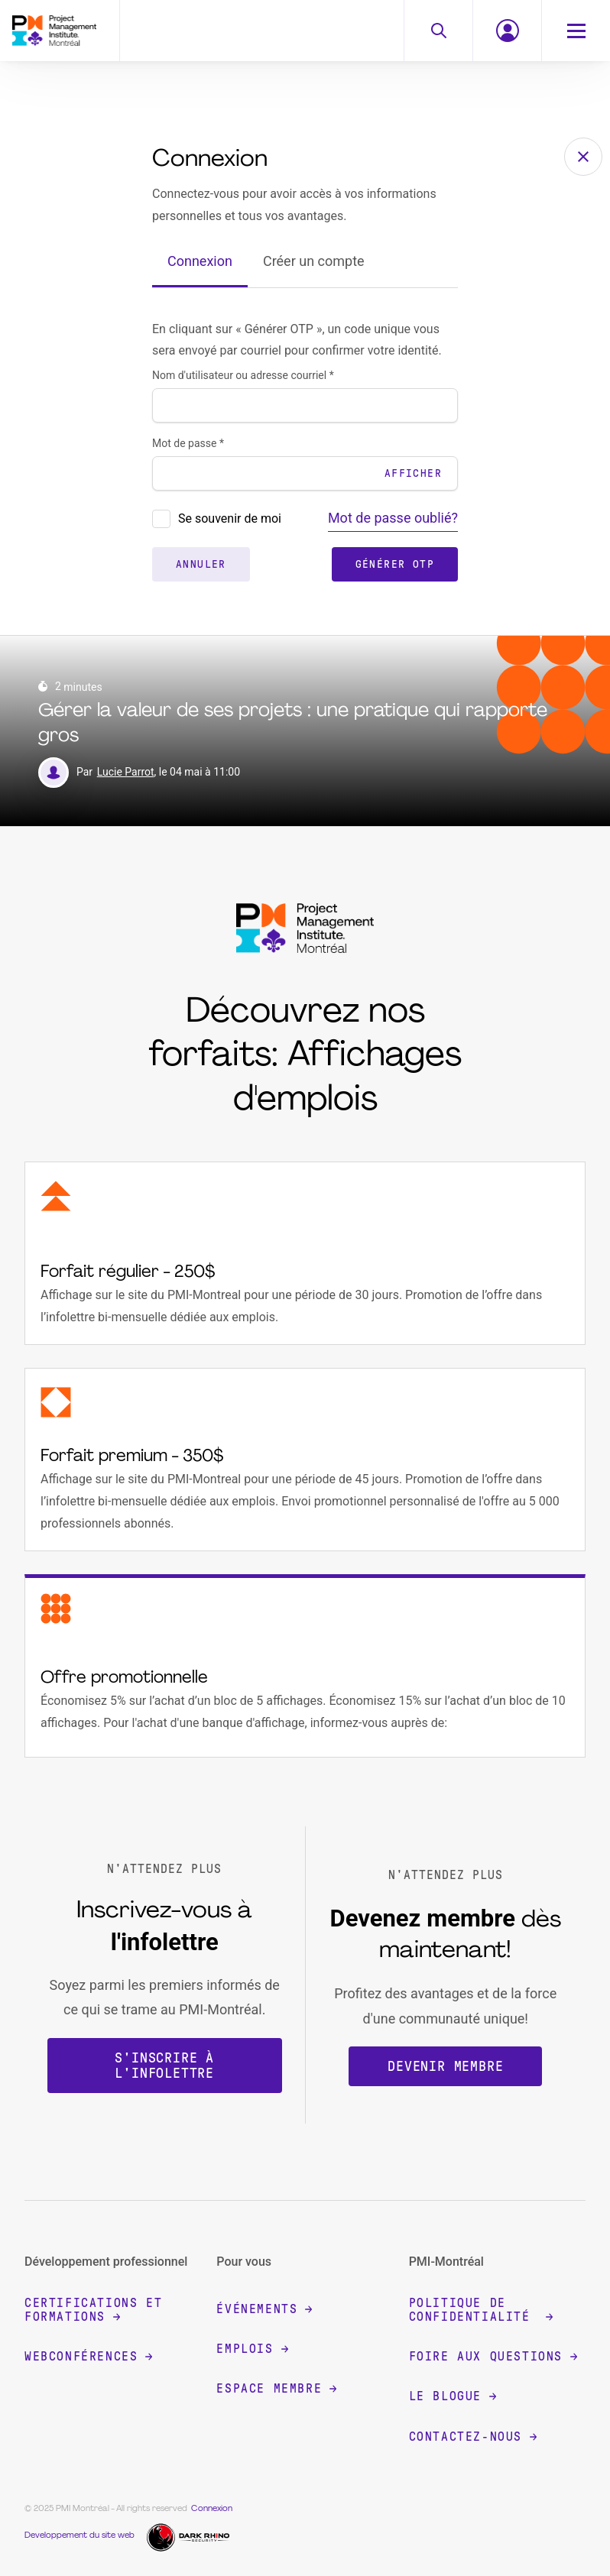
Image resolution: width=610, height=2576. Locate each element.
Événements (264, 2308)
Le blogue (452, 2396)
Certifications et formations (93, 2309)
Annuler (201, 564)
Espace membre (276, 2388)
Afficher (413, 473)
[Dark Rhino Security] (190, 2536)
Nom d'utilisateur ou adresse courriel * (243, 375)
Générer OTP (394, 564)
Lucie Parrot (125, 772)
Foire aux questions (493, 2356)
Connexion (199, 261)
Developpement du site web (79, 2536)
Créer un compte (314, 261)
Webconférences (88, 2356)
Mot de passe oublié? (393, 518)
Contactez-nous (473, 2436)
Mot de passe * (188, 443)
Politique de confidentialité (481, 2309)
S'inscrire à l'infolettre (164, 2065)
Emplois (251, 2348)
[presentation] (161, 519)
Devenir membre (445, 2066)
